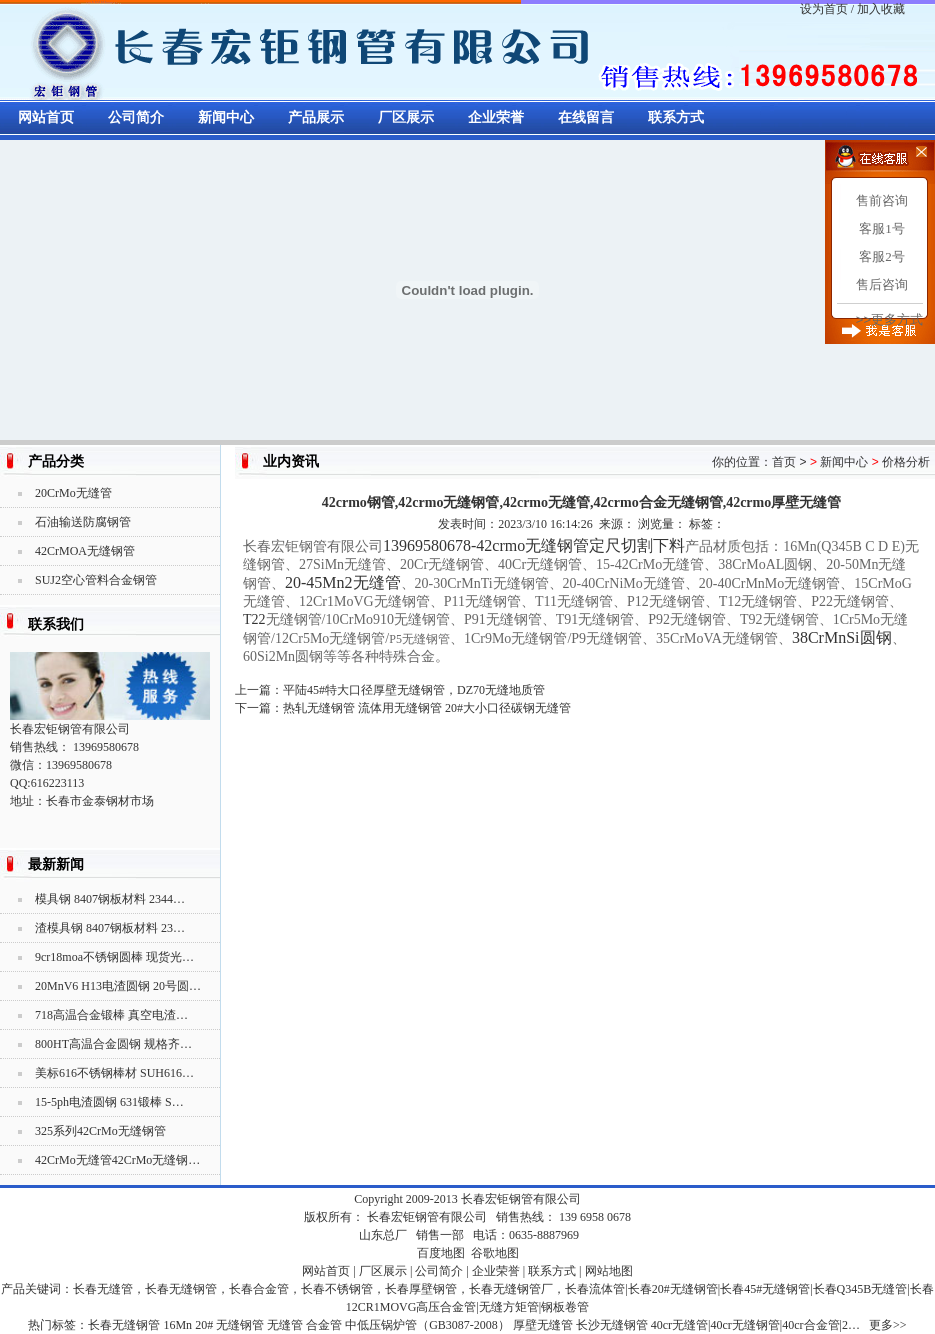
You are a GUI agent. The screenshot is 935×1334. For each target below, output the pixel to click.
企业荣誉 (496, 117)
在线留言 (586, 117)
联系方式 (676, 117)
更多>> (888, 1325)
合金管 (324, 1325)
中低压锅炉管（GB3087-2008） (427, 1325)
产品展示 (316, 117)
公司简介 (136, 117)
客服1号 (882, 228)
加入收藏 (881, 9)
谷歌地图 (495, 1253)
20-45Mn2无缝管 (343, 582)
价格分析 (906, 462)
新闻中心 (226, 117)
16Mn (177, 1325)
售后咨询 (882, 284)
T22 (254, 619)
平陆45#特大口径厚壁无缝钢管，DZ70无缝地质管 (414, 690)
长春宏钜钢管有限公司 (521, 1199)
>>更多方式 (889, 319)
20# (204, 1325)
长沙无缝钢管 (612, 1325)
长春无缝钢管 (124, 1325)
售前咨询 (882, 200)
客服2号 (882, 256)
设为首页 (824, 9)
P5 (419, 639)
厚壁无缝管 (543, 1325)
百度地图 (441, 1253)
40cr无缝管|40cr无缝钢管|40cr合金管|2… (755, 1325)
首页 (784, 462)
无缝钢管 (240, 1325)
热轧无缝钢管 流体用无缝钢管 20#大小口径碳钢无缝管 (427, 708)
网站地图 (609, 1271)
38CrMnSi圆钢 (842, 637)
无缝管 (285, 1325)
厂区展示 (406, 117)
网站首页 (46, 117)
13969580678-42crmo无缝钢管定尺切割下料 (534, 545)
